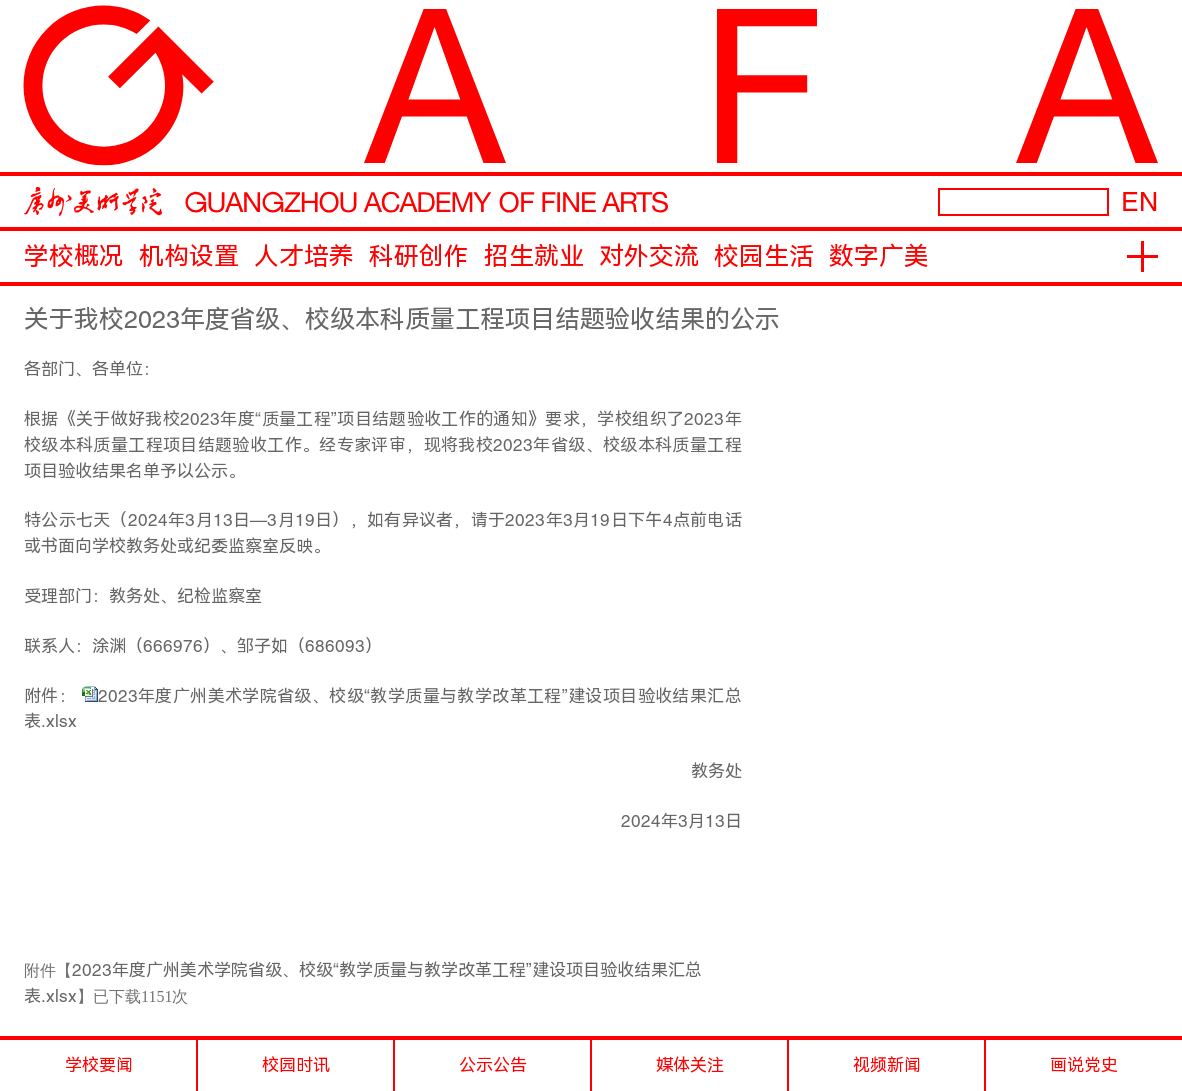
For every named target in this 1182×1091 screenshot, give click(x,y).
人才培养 (304, 256)
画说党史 (1084, 1065)
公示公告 (493, 1065)
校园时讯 (296, 1065)
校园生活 (764, 256)
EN (1139, 201)
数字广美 (879, 256)
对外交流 (649, 256)
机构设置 (189, 256)
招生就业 (534, 256)
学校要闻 (99, 1065)
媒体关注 (690, 1065)
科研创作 (419, 256)
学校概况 (74, 256)
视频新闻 (887, 1065)
